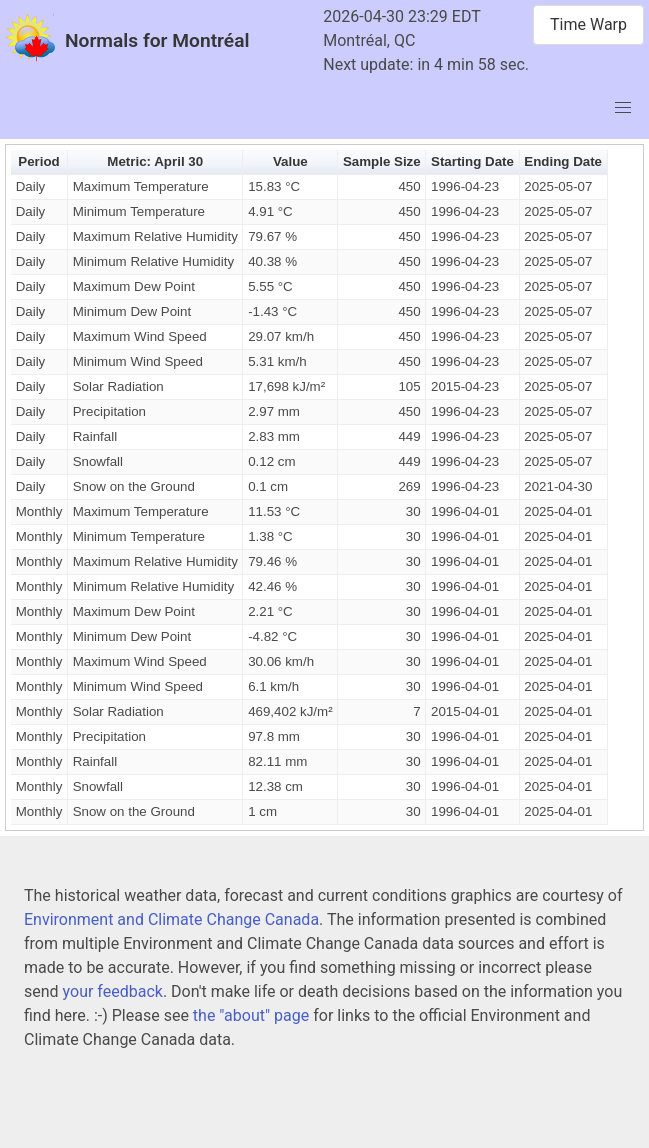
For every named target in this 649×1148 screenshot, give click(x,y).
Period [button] (38, 161)
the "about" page (251, 1015)
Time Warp (588, 24)
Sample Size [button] (382, 161)
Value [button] (290, 161)
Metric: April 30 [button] (155, 161)
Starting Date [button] (472, 161)
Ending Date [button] (563, 161)
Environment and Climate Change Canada (171, 919)
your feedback (113, 991)
